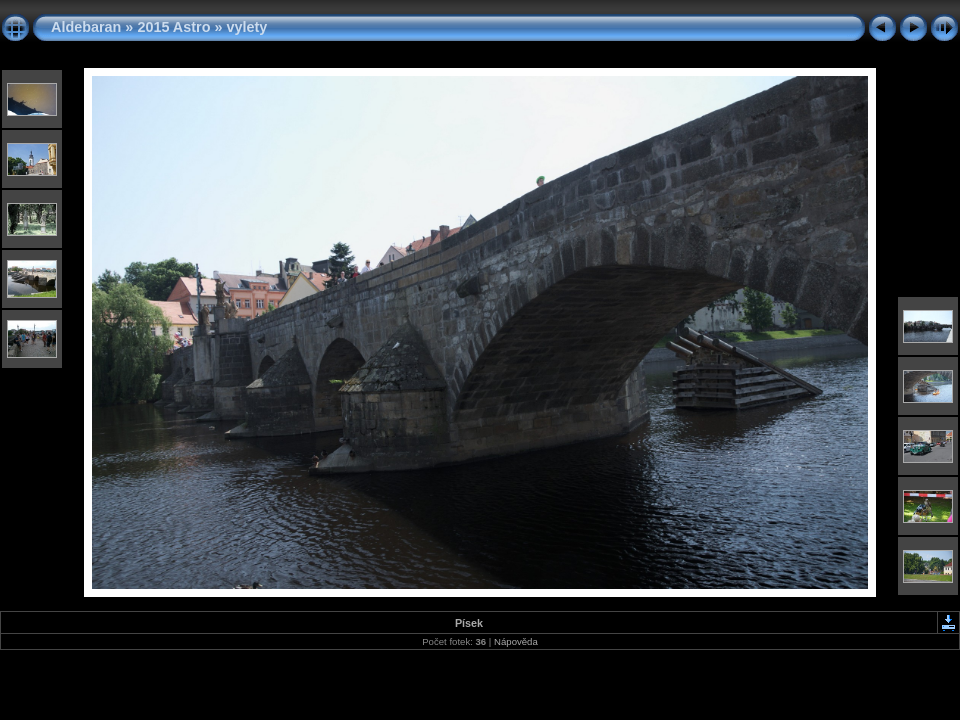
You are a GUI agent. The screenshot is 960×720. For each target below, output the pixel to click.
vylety (246, 27)
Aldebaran (86, 27)
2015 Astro (173, 27)
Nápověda (516, 641)
